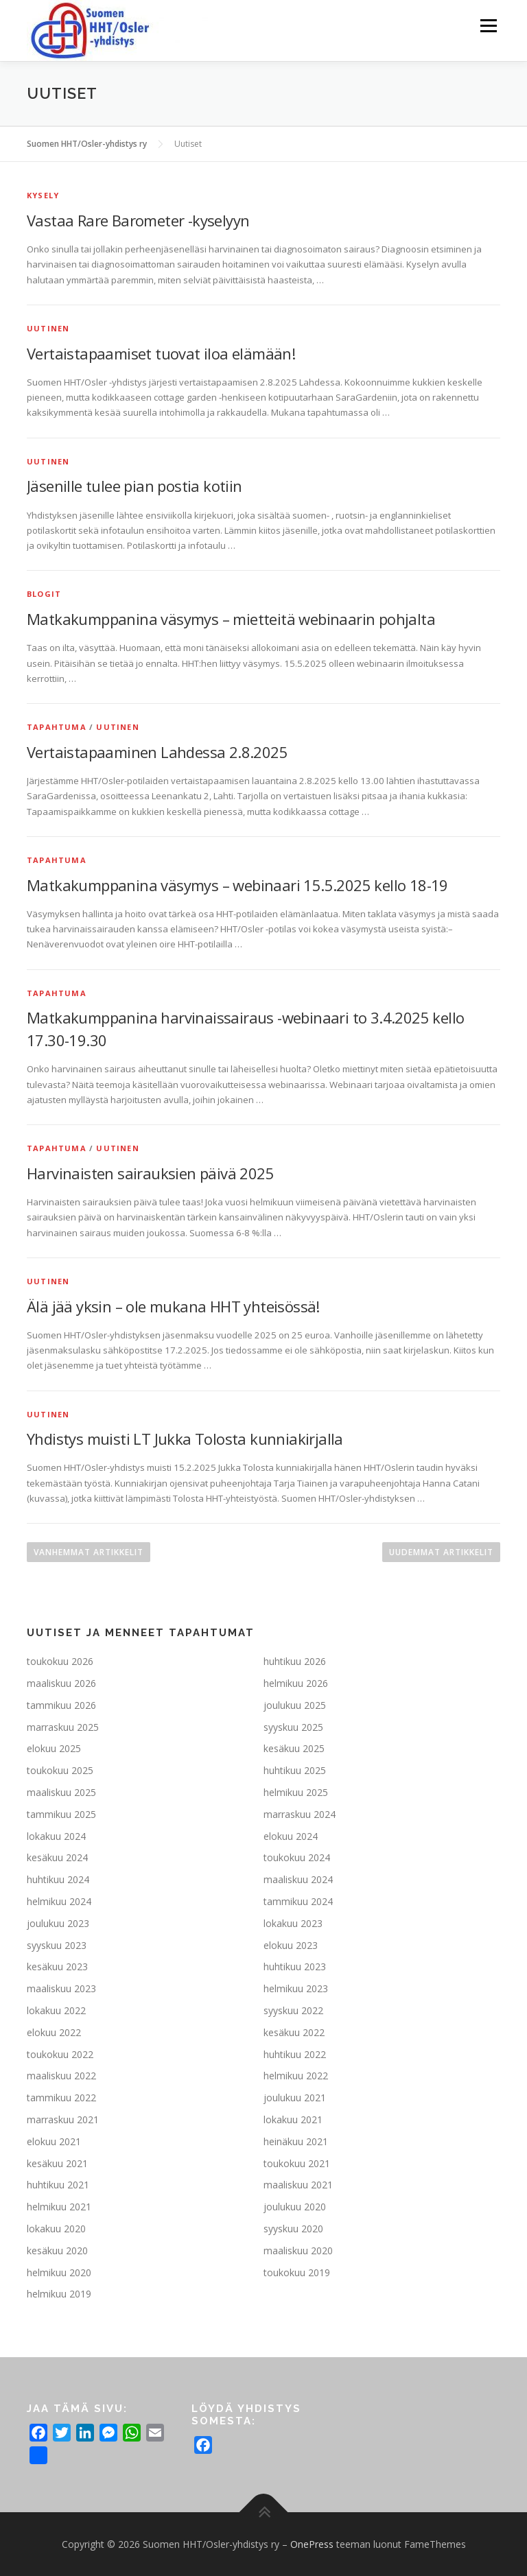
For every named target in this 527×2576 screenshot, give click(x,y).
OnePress (311, 2544)
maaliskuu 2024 (298, 1879)
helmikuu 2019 (59, 2293)
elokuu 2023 (291, 1945)
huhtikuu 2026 (295, 1661)
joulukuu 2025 (295, 1705)
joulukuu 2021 (295, 2097)
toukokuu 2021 (297, 2163)
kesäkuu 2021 (57, 2163)
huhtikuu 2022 (295, 2054)
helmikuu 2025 (296, 1792)
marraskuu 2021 (63, 2119)
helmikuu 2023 (296, 1988)
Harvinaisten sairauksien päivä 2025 (150, 1173)
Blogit (44, 594)
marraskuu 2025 (63, 1727)
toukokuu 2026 (60, 1661)
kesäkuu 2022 (294, 2032)
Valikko (488, 25)
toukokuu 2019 (297, 2272)
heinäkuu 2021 (296, 2141)
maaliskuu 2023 (61, 1988)
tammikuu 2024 (298, 1901)
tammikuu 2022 (61, 2097)
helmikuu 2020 (59, 2272)
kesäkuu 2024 (57, 1857)
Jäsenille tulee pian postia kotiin (134, 485)
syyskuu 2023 (56, 1945)
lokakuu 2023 (293, 1923)
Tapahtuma (56, 727)
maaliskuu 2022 (61, 2075)
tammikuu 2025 (61, 1814)
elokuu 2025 (54, 1748)
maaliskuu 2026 (61, 1683)
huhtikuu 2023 (295, 1966)
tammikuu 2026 (61, 1705)
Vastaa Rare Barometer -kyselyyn (138, 220)
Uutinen (48, 328)
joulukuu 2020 (295, 2206)
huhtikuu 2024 (58, 1879)
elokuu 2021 (54, 2141)
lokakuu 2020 (56, 2228)
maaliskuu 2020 (298, 2250)
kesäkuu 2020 (57, 2250)
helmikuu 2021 (59, 2206)
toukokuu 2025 (60, 1770)
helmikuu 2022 (296, 2075)
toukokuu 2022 (60, 2054)
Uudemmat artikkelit (441, 1552)
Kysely (43, 195)
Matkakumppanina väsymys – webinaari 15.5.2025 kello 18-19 (237, 885)
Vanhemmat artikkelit (88, 1552)
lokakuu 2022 (56, 2010)
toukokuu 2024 (297, 1857)
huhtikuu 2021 (58, 2184)
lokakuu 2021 (293, 2119)
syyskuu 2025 (293, 1727)
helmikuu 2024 (59, 1901)
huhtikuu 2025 (295, 1770)
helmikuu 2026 (296, 1683)
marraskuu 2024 (300, 1814)
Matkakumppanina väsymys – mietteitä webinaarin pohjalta (231, 618)
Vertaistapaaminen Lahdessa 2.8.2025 (157, 752)
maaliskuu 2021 (298, 2184)
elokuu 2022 (54, 2032)
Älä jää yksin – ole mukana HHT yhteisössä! (173, 1306)
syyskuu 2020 (293, 2228)
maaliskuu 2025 (61, 1792)
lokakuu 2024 (56, 1836)
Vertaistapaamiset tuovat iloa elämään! (161, 353)
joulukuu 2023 (58, 1923)
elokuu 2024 (291, 1836)
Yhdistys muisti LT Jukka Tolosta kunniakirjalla (185, 1438)
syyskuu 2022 (293, 2010)
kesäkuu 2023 (57, 1966)
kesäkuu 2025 (294, 1748)
